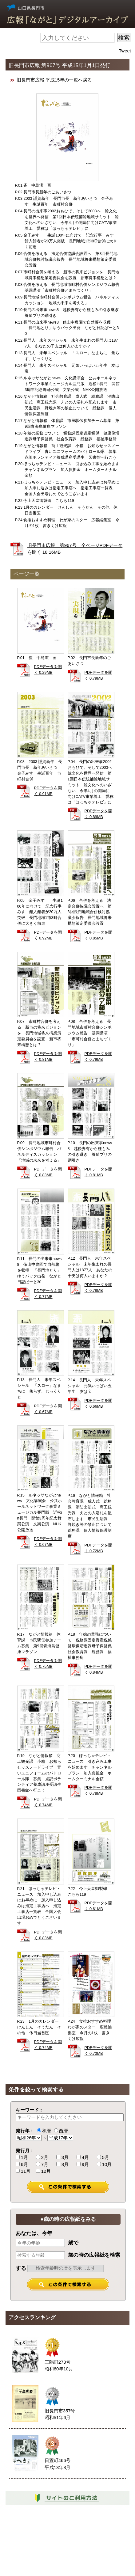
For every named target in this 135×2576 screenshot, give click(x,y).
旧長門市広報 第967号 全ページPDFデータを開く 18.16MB (75, 549)
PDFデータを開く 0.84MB (98, 1669)
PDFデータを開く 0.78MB (98, 1288)
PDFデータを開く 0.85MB (98, 935)
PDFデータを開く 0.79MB (98, 675)
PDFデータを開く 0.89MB (98, 814)
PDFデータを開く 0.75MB (48, 1664)
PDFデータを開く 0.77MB (48, 1294)
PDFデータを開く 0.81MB (48, 1057)
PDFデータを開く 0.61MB (98, 1906)
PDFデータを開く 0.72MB (98, 1548)
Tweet (125, 50)
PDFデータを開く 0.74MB (48, 1802)
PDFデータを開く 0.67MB (48, 1409)
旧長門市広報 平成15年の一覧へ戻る (54, 80)
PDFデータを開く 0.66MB (98, 1403)
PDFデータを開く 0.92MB (48, 935)
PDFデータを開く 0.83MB (48, 1172)
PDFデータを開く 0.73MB (98, 2051)
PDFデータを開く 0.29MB (48, 670)
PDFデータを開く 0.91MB (48, 791)
